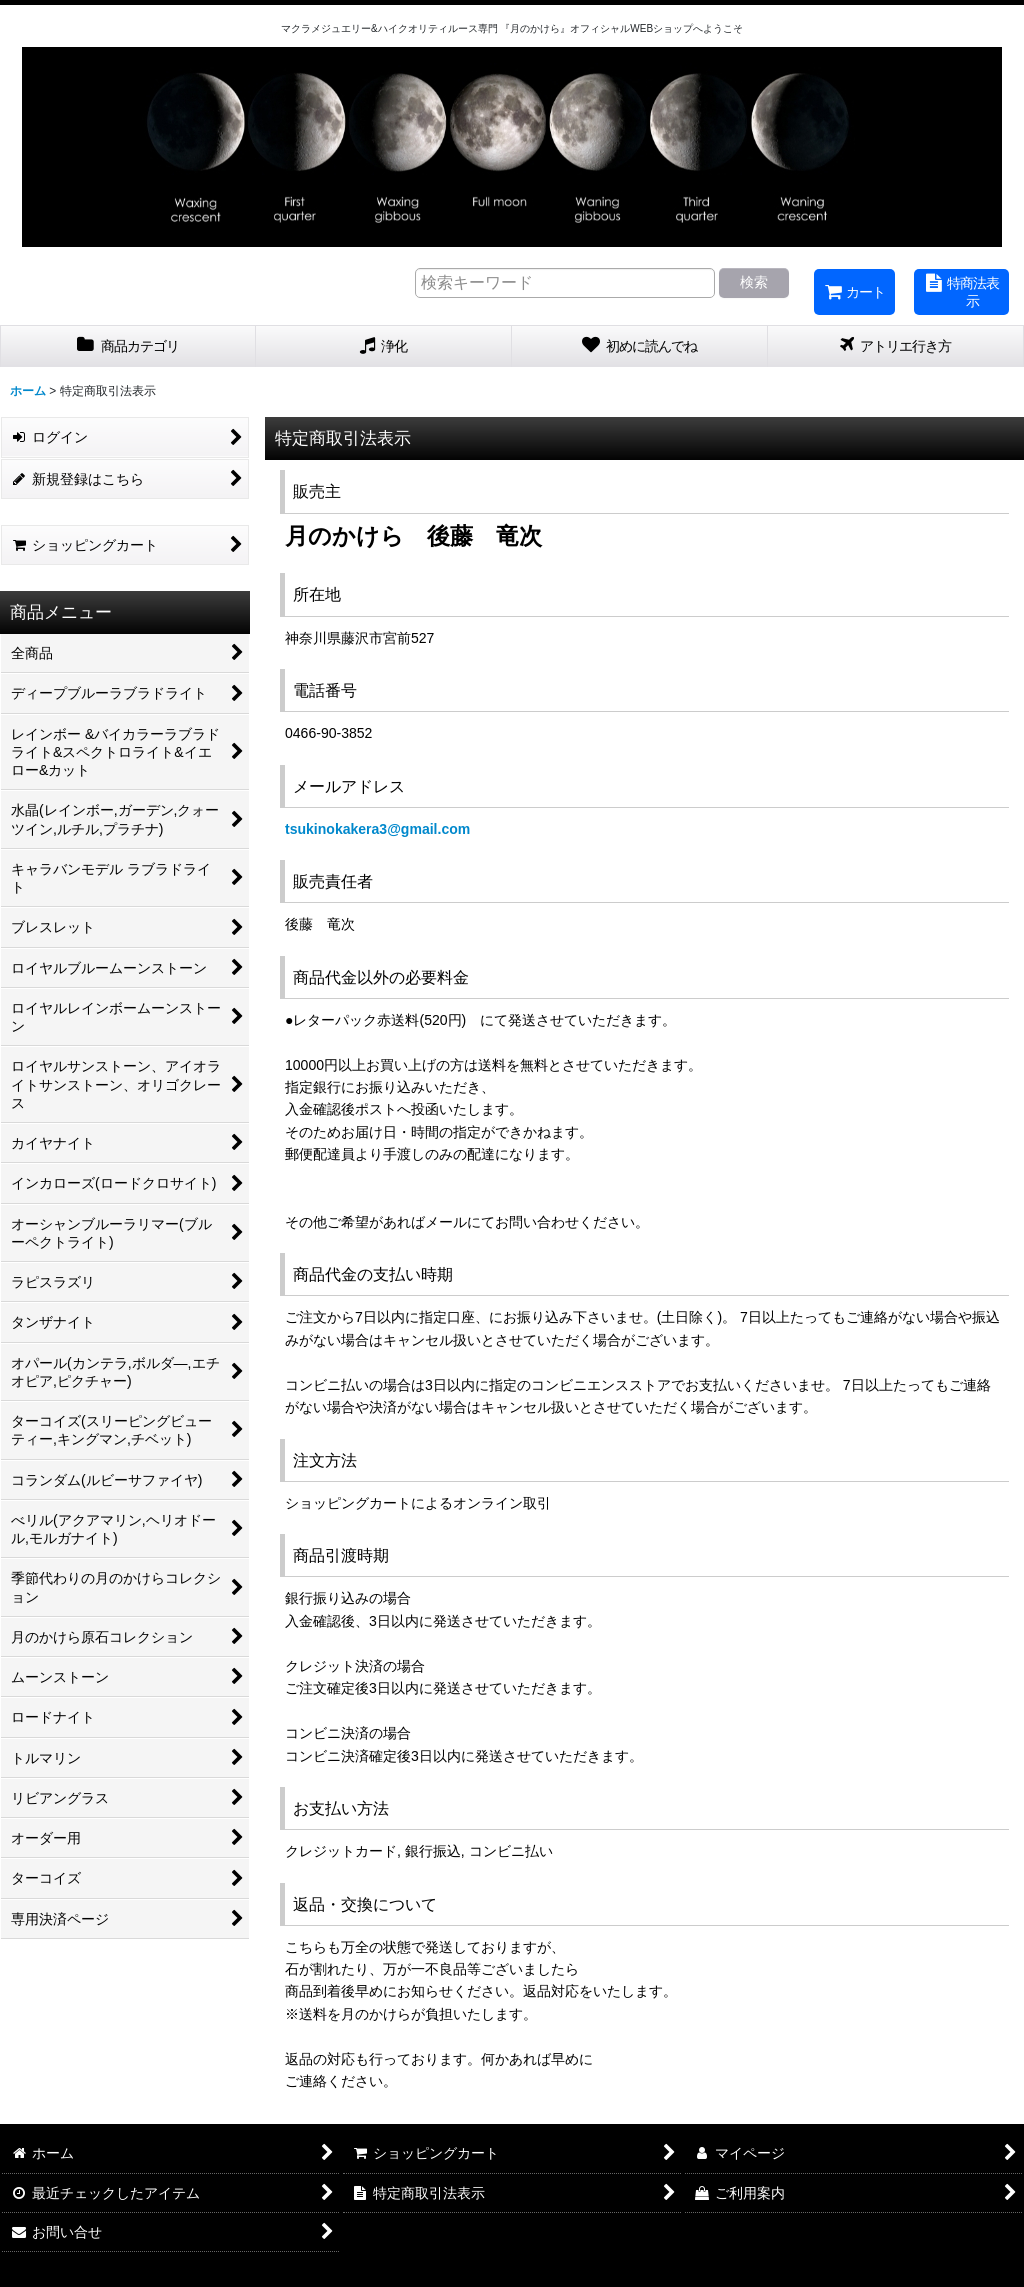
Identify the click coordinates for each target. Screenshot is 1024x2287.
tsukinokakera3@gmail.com (377, 829)
